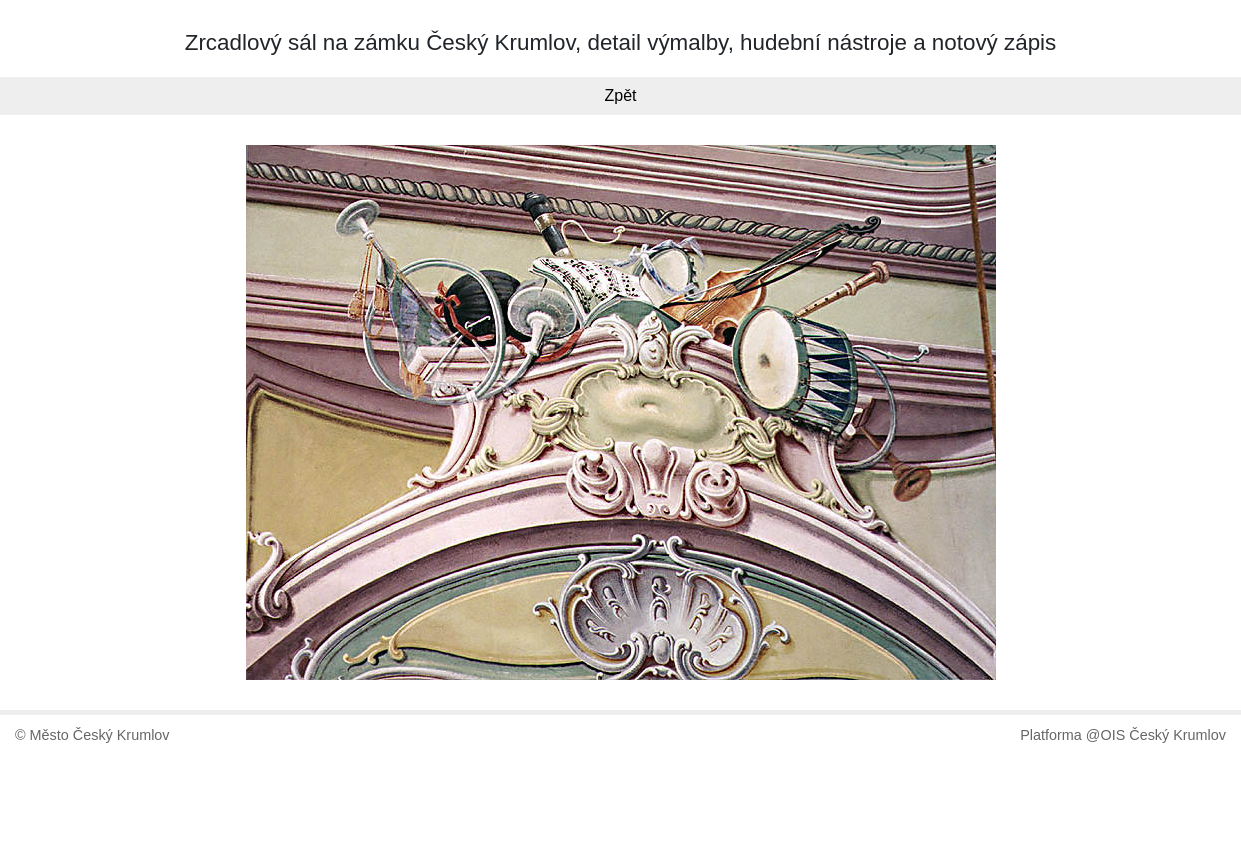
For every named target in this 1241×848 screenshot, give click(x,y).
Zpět (620, 95)
